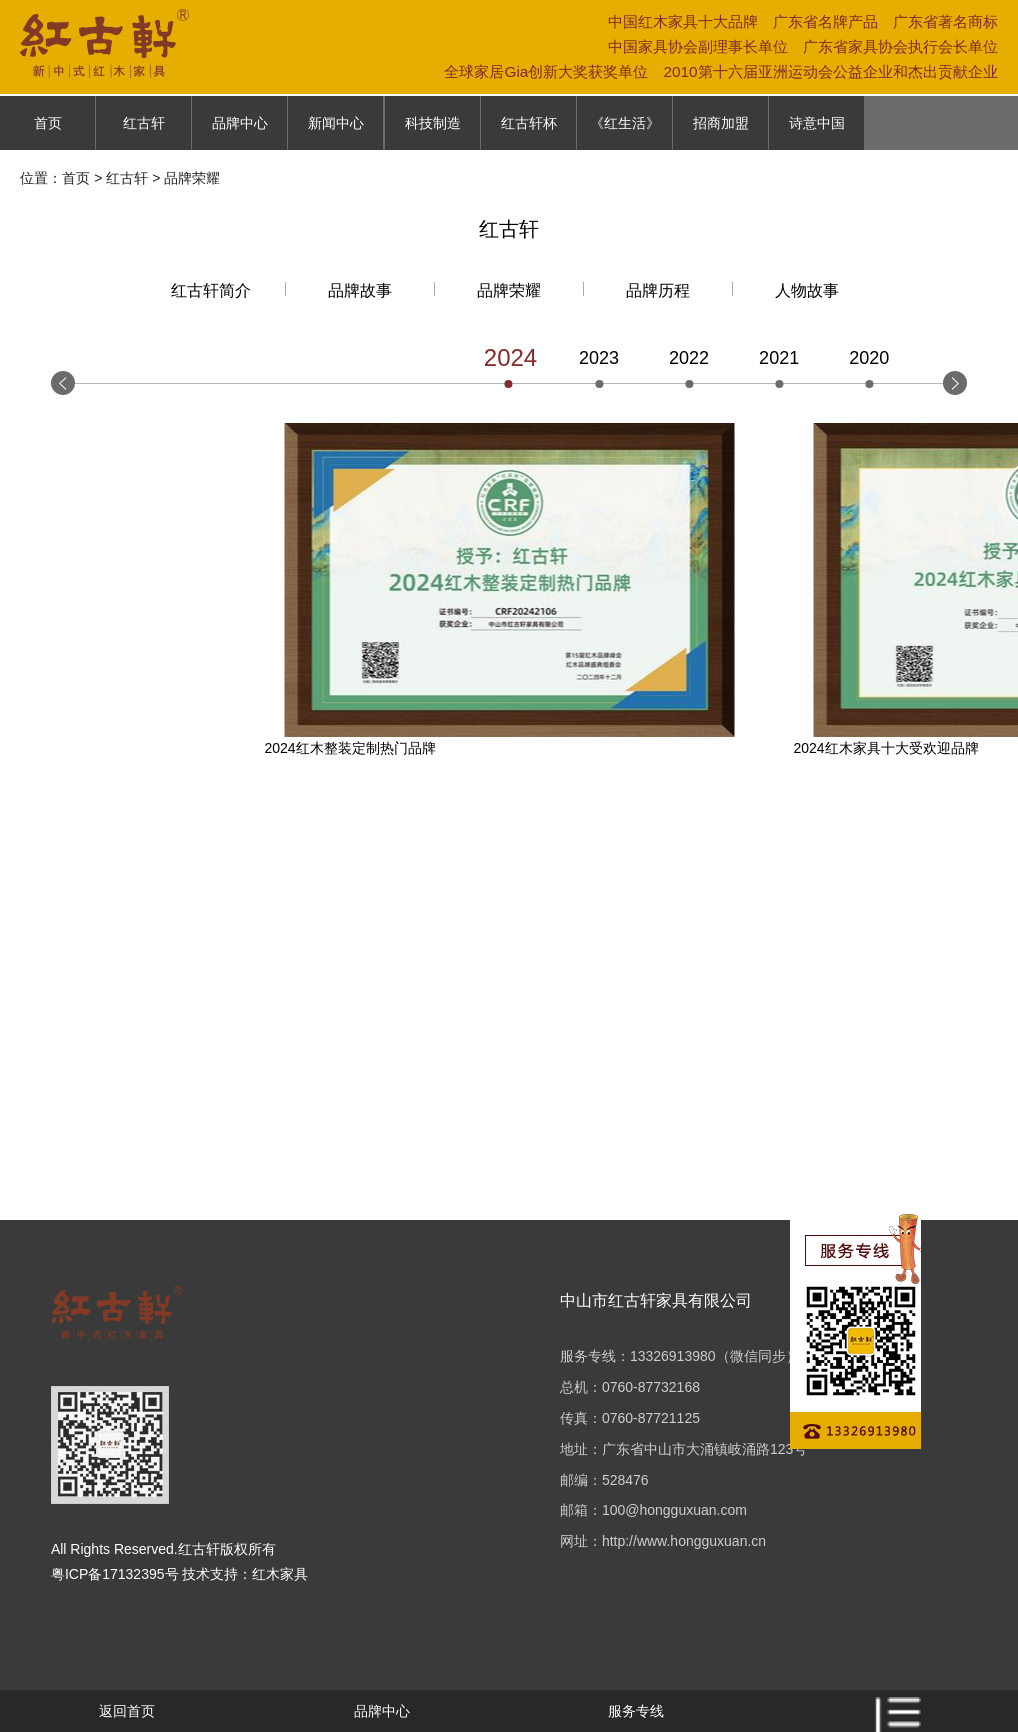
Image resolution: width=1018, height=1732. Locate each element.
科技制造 (433, 123)
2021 (779, 358)
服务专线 (636, 1711)
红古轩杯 (529, 123)
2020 (869, 358)
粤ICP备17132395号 (115, 1574)
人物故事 (807, 290)
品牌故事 (360, 290)
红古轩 (144, 123)
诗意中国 (817, 123)
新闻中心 (336, 123)
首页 (48, 123)
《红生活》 (625, 123)
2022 (689, 358)
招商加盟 (721, 123)
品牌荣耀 (509, 290)
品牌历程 (658, 290)
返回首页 (127, 1711)
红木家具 (280, 1574)
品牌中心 (240, 123)
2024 (509, 357)
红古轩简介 (211, 290)
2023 (599, 358)
